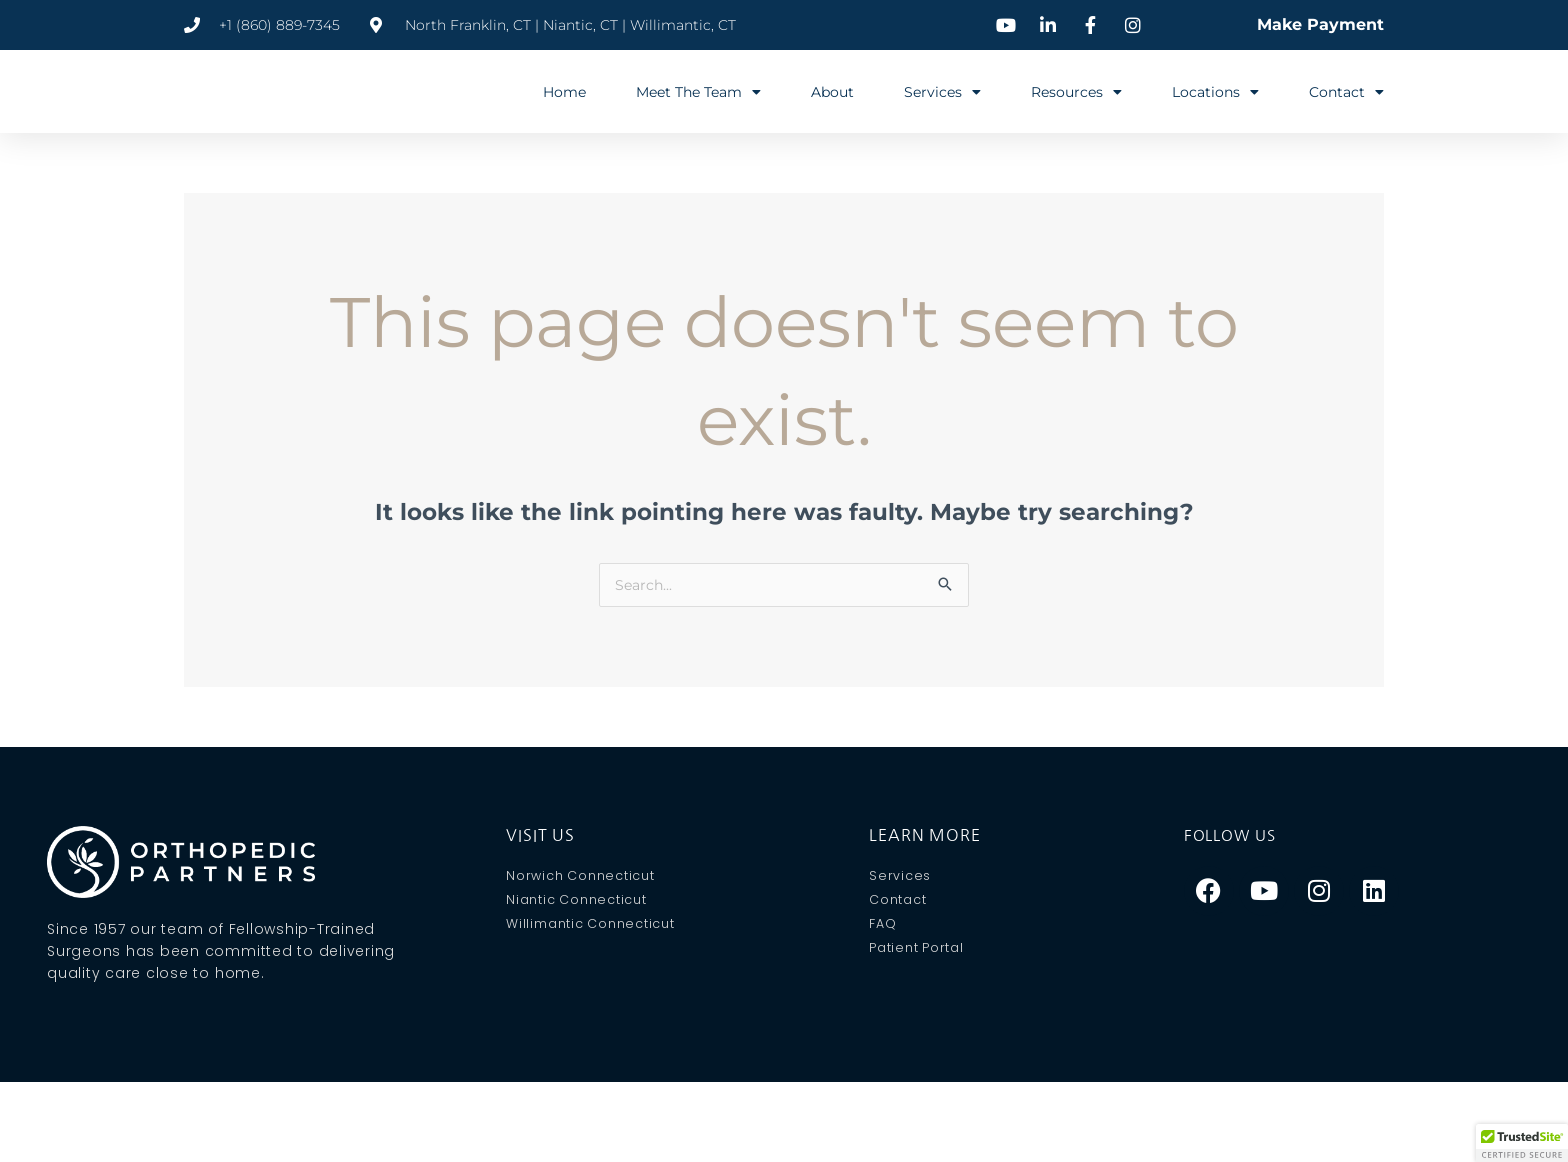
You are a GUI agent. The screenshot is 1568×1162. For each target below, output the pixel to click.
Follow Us (1233, 836)
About (832, 92)
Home (564, 92)
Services (942, 92)
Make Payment (1320, 24)
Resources (1076, 92)
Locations (1215, 92)
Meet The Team (698, 92)
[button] (1522, 1143)
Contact (1346, 92)
